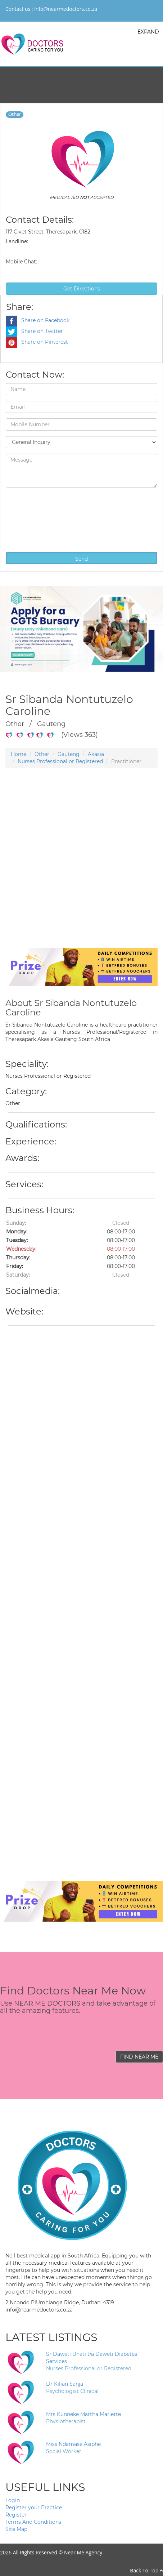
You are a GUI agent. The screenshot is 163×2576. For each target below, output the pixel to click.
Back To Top (146, 2570)
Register (16, 2515)
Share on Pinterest (37, 342)
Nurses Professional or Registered (60, 761)
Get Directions (81, 288)
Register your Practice (33, 2507)
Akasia (96, 754)
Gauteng (69, 754)
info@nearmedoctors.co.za (65, 8)
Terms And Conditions (33, 2522)
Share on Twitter (34, 331)
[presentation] (35, 519)
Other (42, 754)
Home (18, 754)
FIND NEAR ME (139, 2057)
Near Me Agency (83, 2552)
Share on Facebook (37, 320)
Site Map (16, 2529)
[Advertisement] (79, 869)
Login (12, 2500)
